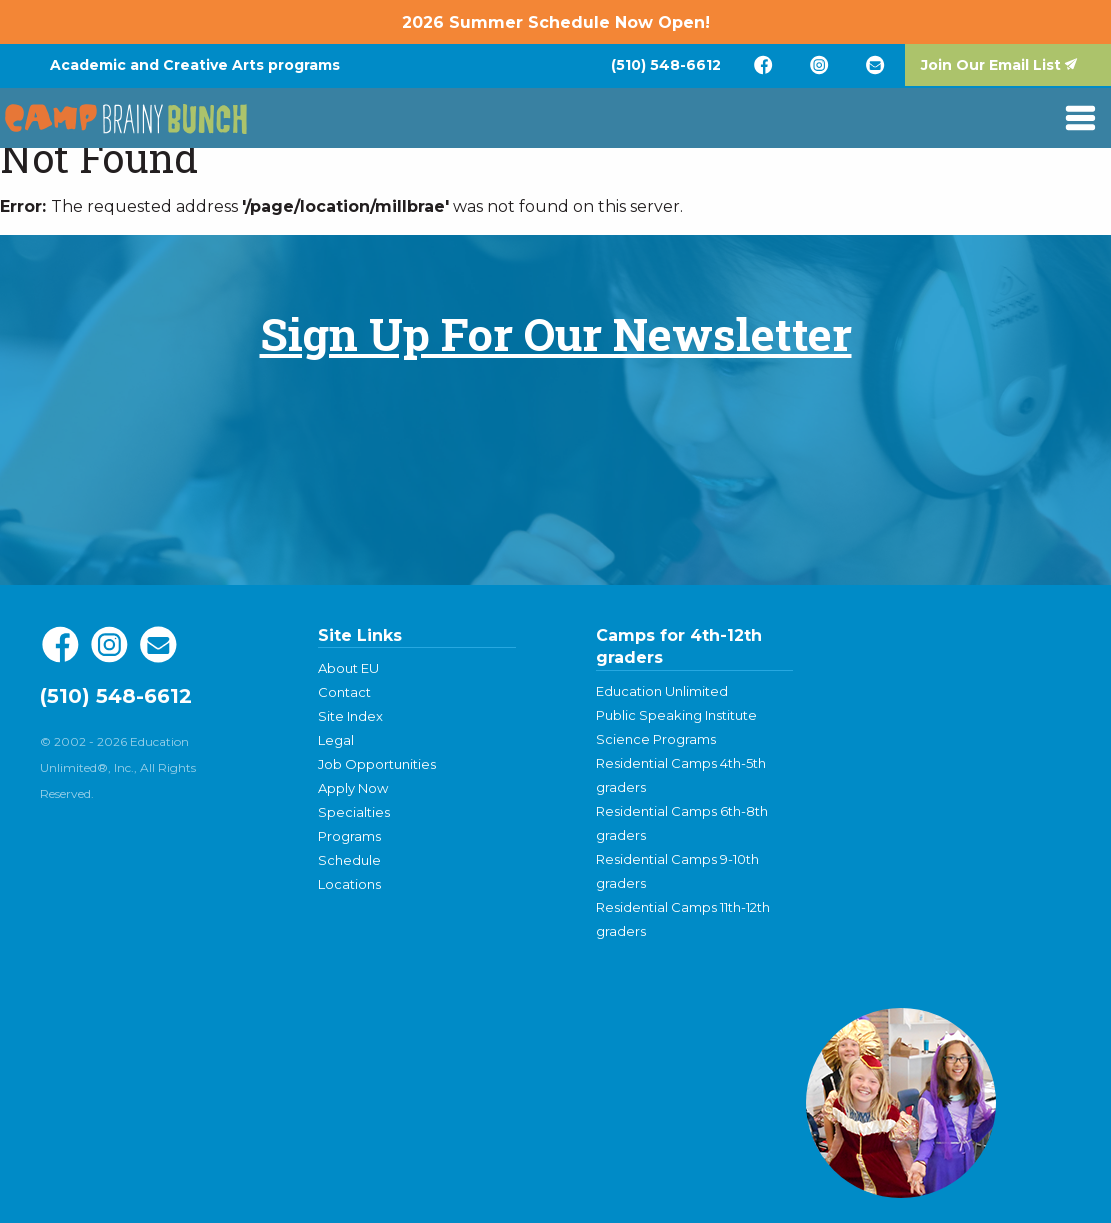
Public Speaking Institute (676, 715)
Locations (349, 884)
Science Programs (656, 739)
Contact (344, 692)
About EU (348, 668)
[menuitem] (666, 65)
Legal (336, 740)
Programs (349, 836)
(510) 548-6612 (666, 65)
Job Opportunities (377, 764)
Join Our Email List (991, 65)
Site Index (350, 716)
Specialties (354, 812)
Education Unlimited (662, 691)
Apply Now (353, 788)
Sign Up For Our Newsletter (556, 333)
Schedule (349, 860)
